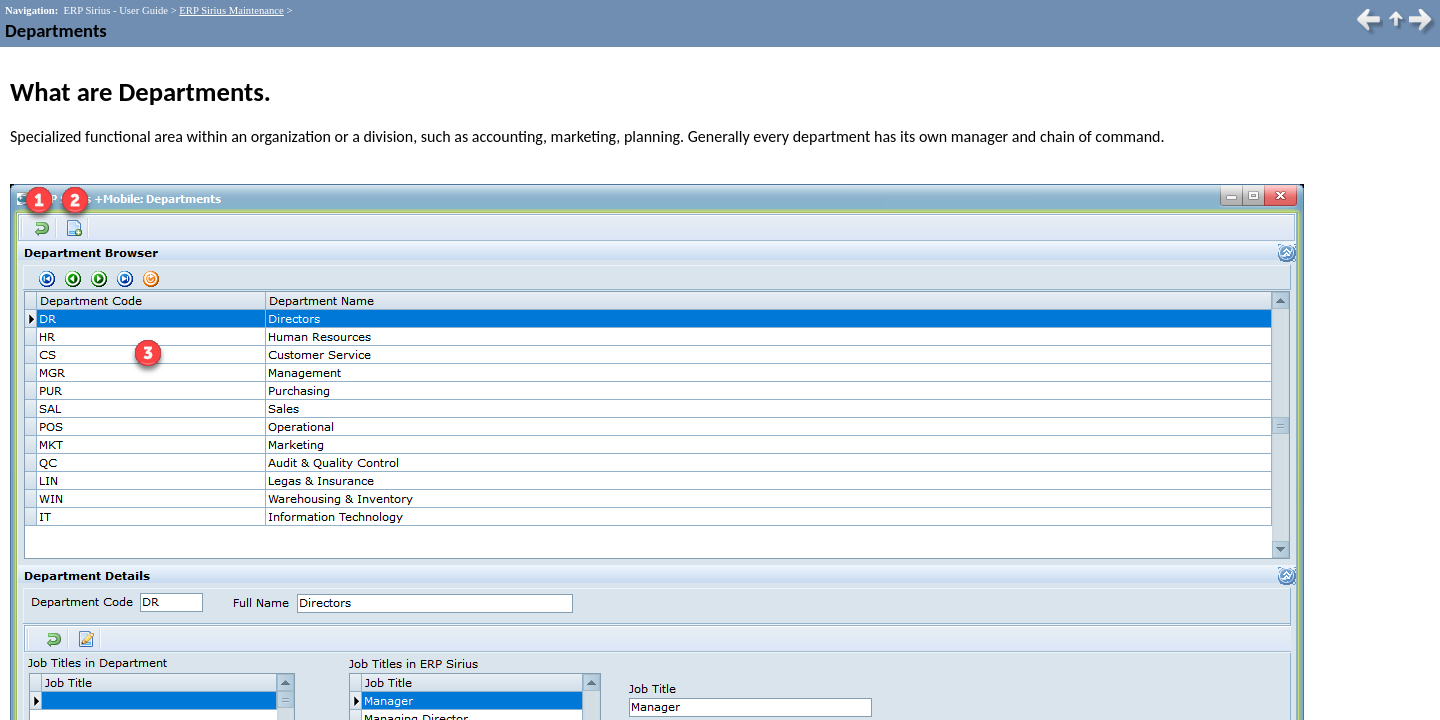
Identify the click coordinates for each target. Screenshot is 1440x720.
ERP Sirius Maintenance (231, 10)
